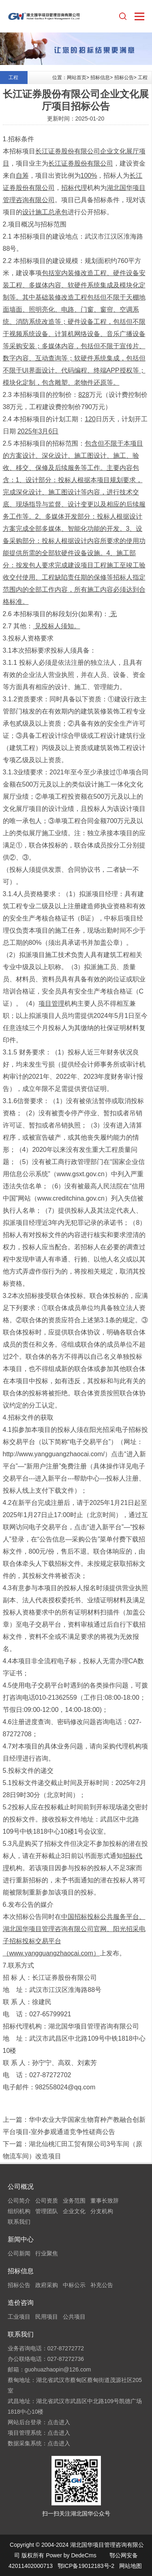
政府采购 (46, 2285)
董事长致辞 (104, 2200)
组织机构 (19, 2211)
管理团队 (46, 2211)
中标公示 (74, 2285)
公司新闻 (19, 2253)
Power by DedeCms (71, 2555)
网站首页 (76, 77)
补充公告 (101, 2285)
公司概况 (21, 2186)
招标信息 (100, 77)
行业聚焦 (46, 2253)
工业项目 (19, 2316)
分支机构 (101, 2211)
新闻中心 (21, 2239)
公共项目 (74, 2316)
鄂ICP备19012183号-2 (86, 2566)
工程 (143, 77)
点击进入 (58, 2422)
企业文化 (74, 2211)
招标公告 (124, 77)
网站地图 (130, 2566)
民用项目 (46, 2316)
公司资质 (46, 2200)
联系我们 (19, 2221)
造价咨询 (21, 2302)
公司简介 (19, 2200)
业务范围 (74, 2200)
